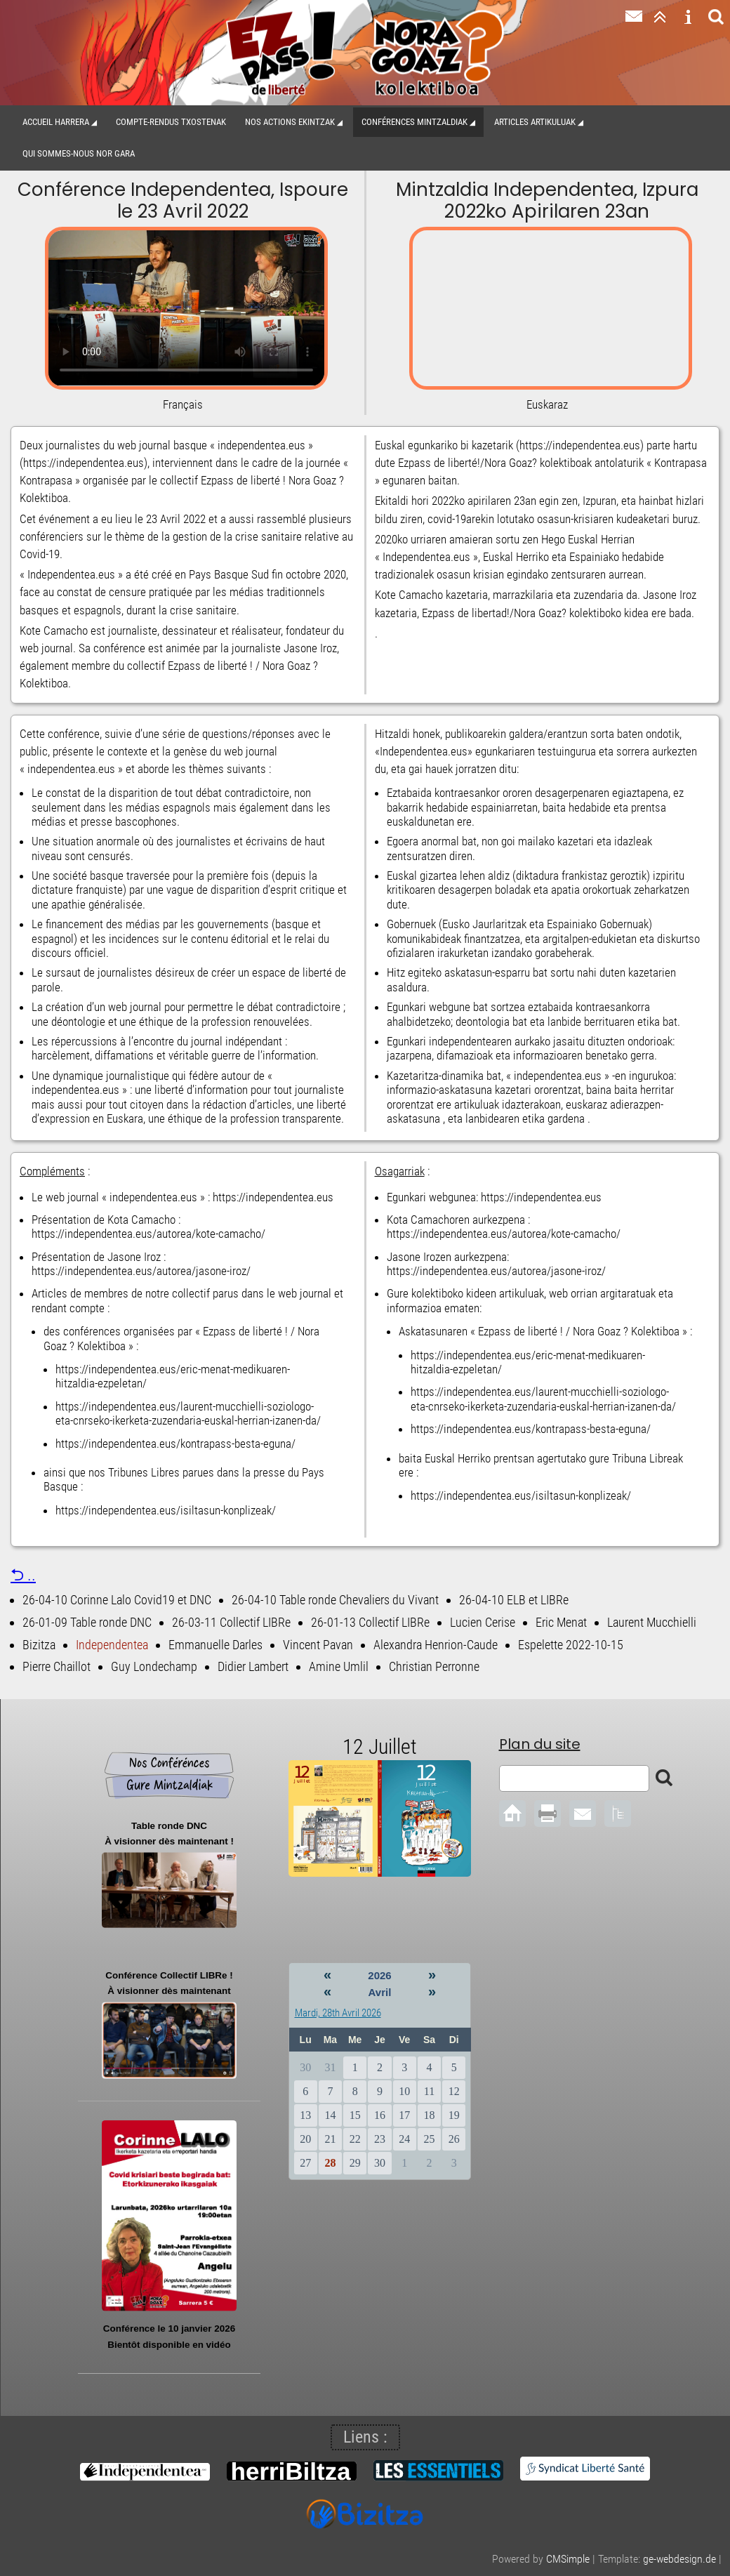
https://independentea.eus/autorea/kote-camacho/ (148, 1234)
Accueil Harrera (55, 122)
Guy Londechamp (154, 1666)
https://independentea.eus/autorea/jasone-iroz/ (141, 1271)
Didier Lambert (253, 1666)
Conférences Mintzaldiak (414, 122)
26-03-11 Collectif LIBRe (231, 1622)
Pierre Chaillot (56, 1666)
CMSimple (568, 2558)
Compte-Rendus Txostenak (171, 122)
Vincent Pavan (318, 1644)
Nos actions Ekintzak (290, 122)
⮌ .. (23, 1575)
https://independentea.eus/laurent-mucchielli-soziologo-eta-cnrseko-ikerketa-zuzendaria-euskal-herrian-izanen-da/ (188, 1413)
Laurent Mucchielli (651, 1622)
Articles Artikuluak (535, 122)
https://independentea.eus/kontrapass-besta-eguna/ (175, 1443)
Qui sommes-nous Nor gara (78, 153)
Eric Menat (561, 1622)
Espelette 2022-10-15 (570, 1644)
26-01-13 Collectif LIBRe (370, 1622)
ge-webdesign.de (679, 2558)
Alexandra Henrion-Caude (435, 1644)
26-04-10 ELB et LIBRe (514, 1599)
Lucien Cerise (482, 1622)
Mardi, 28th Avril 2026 (338, 2013)
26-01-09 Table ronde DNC (87, 1622)
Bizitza (38, 1644)
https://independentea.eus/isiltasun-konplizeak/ (165, 1510)
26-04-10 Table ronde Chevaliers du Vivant (335, 1599)
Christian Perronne (434, 1666)
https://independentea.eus (273, 1197)
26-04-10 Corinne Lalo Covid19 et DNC (116, 1599)
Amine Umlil (339, 1666)
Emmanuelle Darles (215, 1644)
